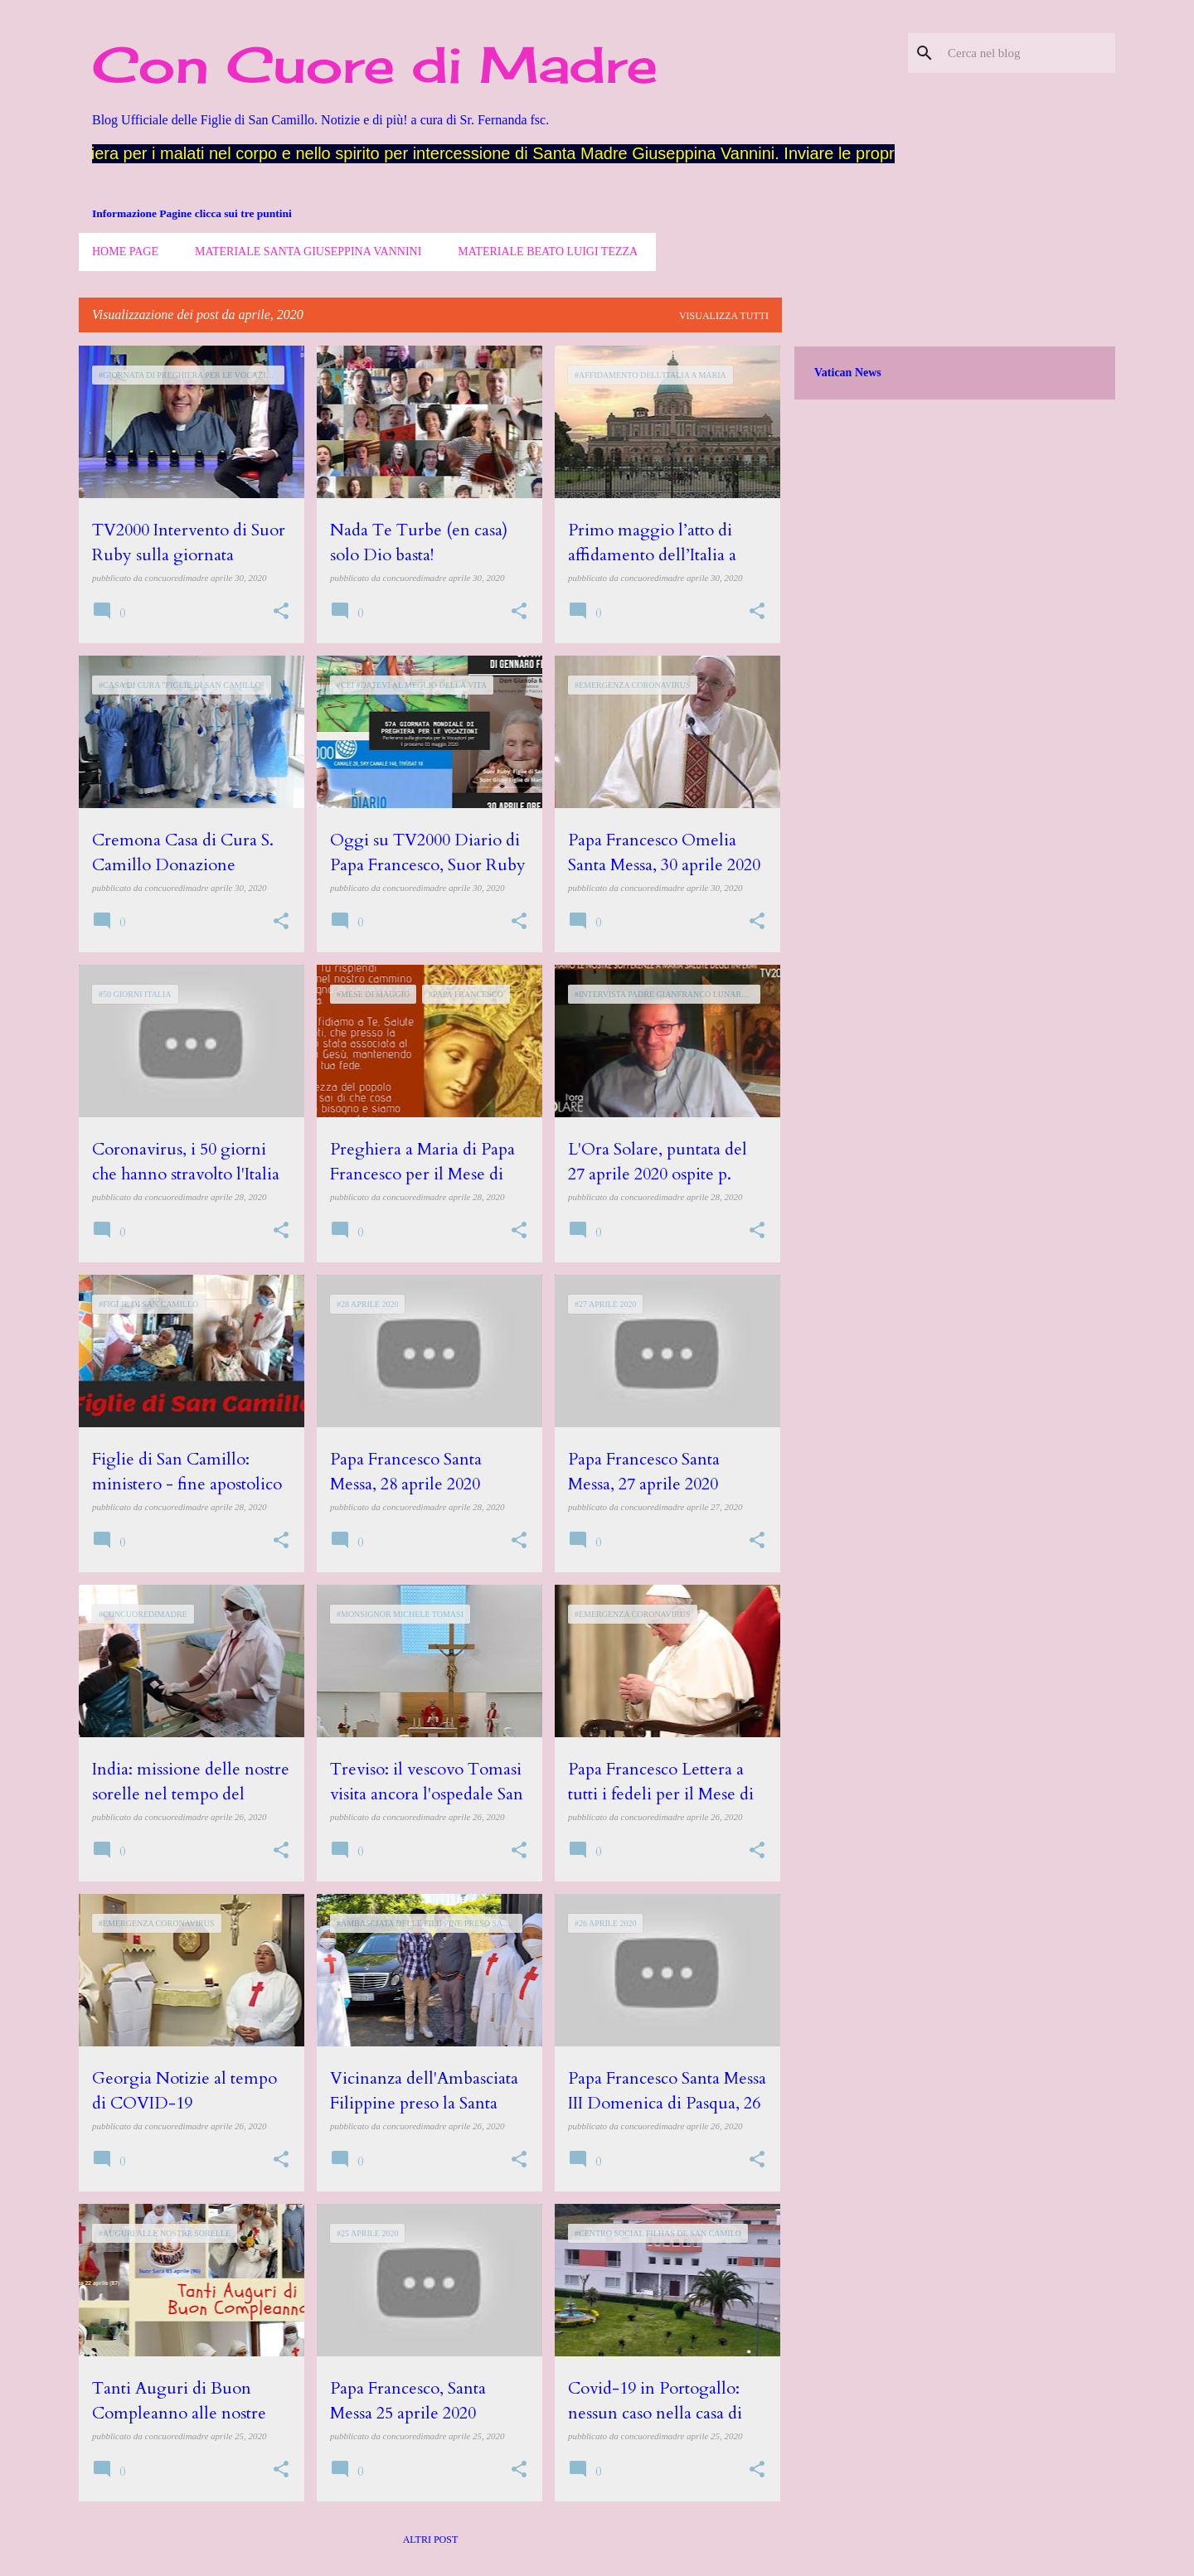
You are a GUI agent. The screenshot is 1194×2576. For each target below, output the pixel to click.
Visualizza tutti (724, 316)
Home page (125, 251)
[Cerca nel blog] (1028, 53)
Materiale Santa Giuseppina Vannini (308, 251)
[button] (281, 612)
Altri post (431, 2539)
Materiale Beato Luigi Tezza (548, 251)
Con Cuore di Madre (375, 64)
